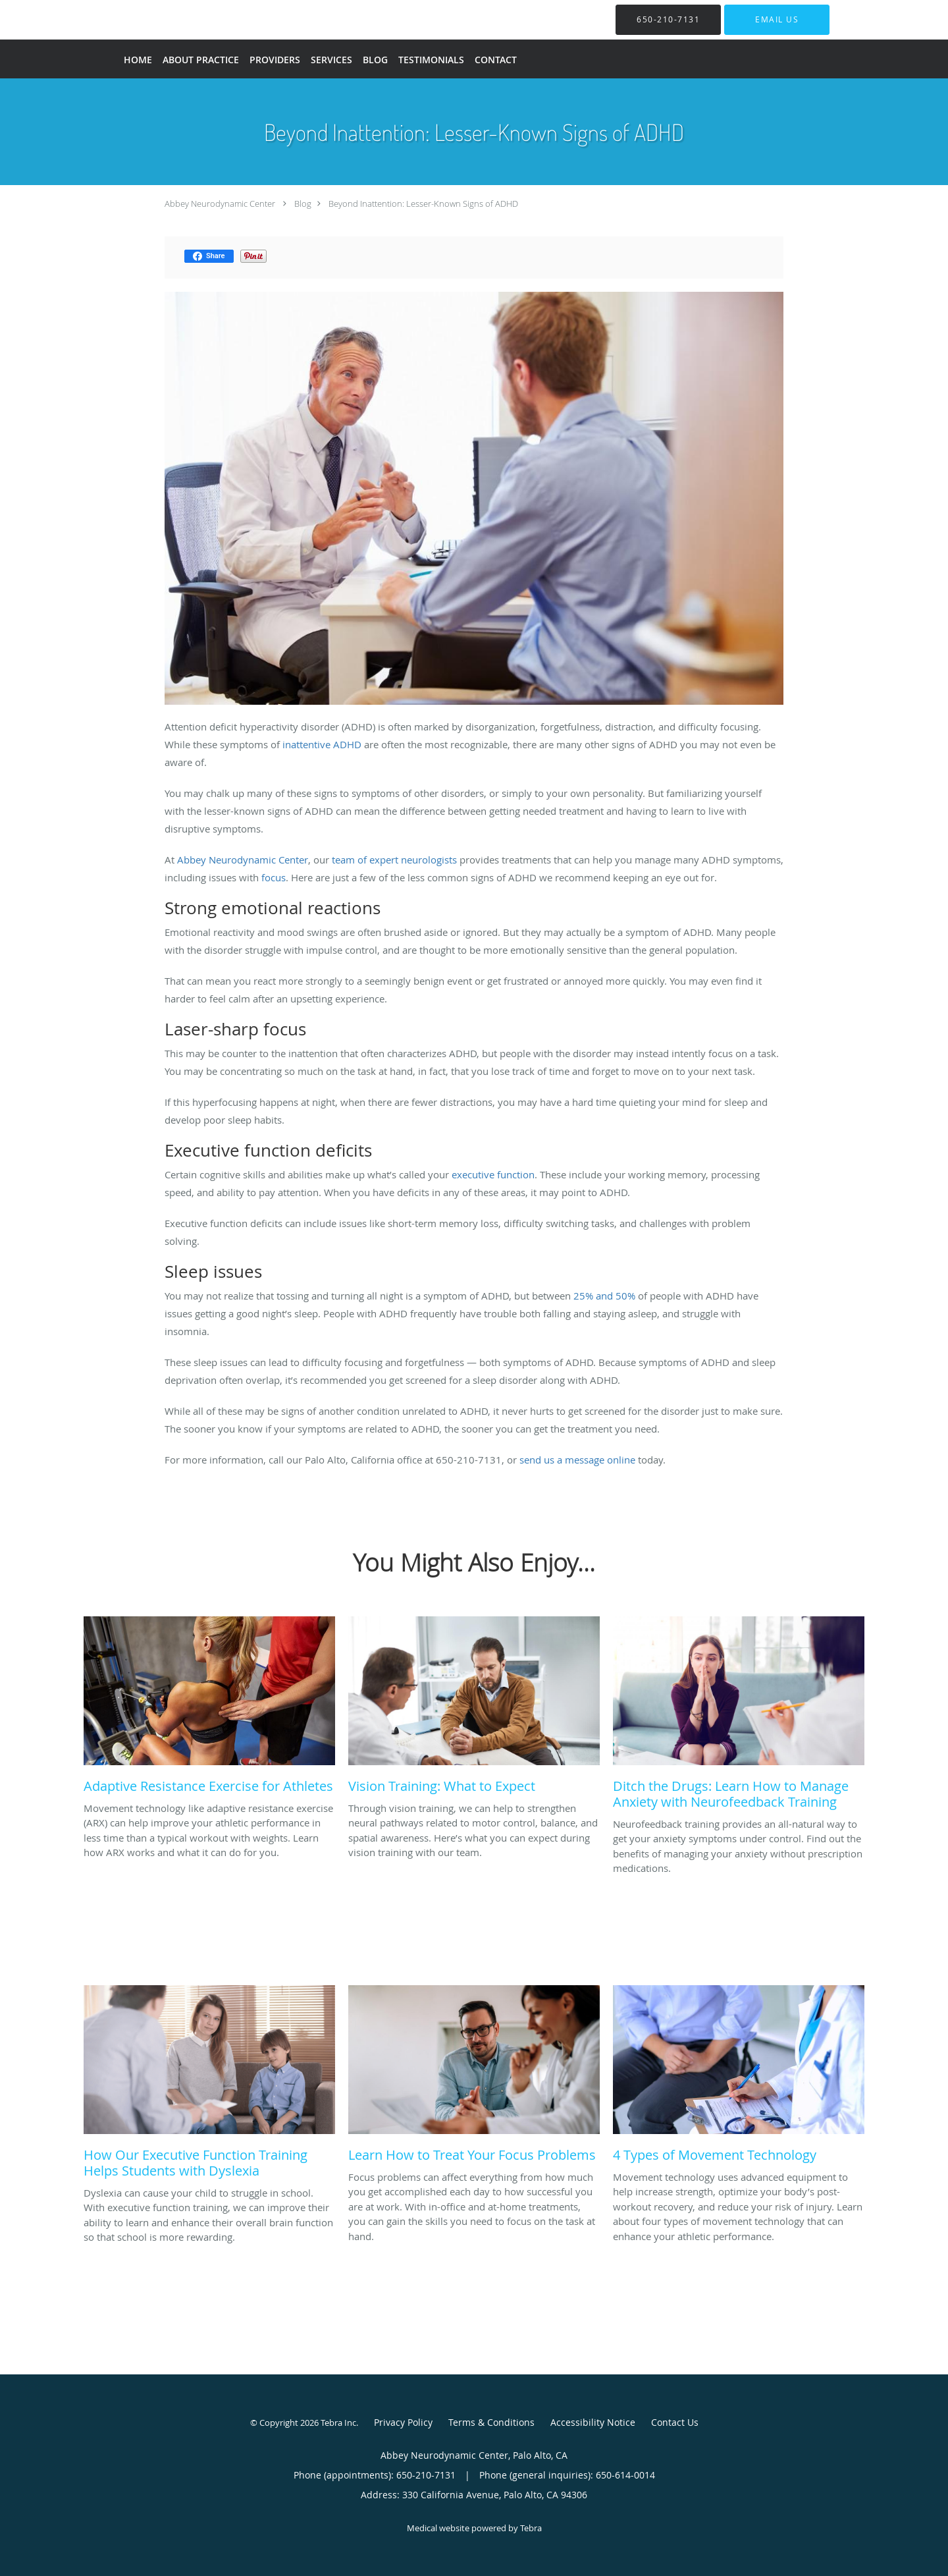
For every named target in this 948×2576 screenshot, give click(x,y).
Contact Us (674, 2422)
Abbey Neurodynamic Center (220, 203)
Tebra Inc (338, 2422)
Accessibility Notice (592, 2422)
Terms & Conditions (491, 2422)
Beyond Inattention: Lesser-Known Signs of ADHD (423, 203)
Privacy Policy (403, 2422)
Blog (302, 203)
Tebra (531, 2528)
